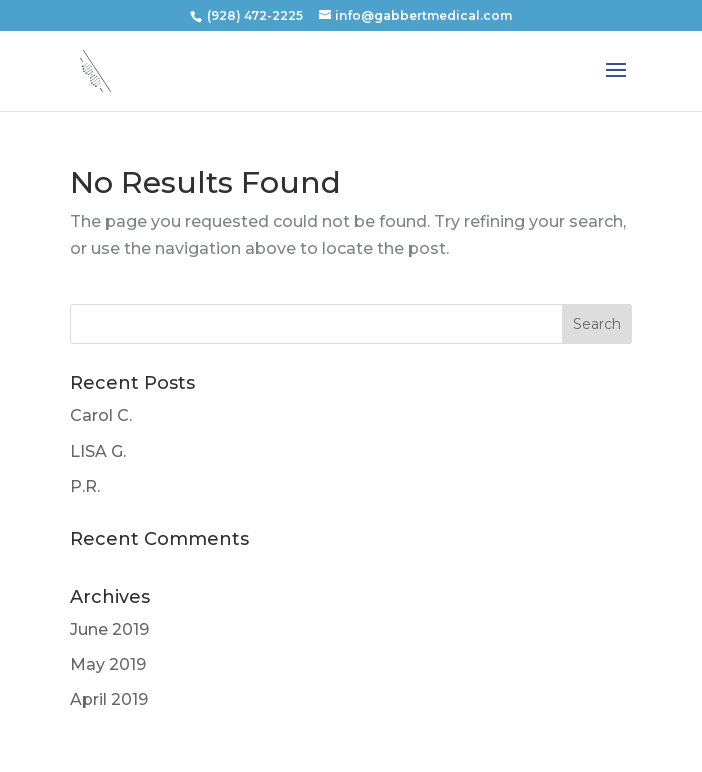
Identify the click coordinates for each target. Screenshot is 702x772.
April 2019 (109, 699)
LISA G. (98, 451)
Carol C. (101, 415)
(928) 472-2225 (255, 15)
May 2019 (108, 664)
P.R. (85, 486)
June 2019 (109, 629)
